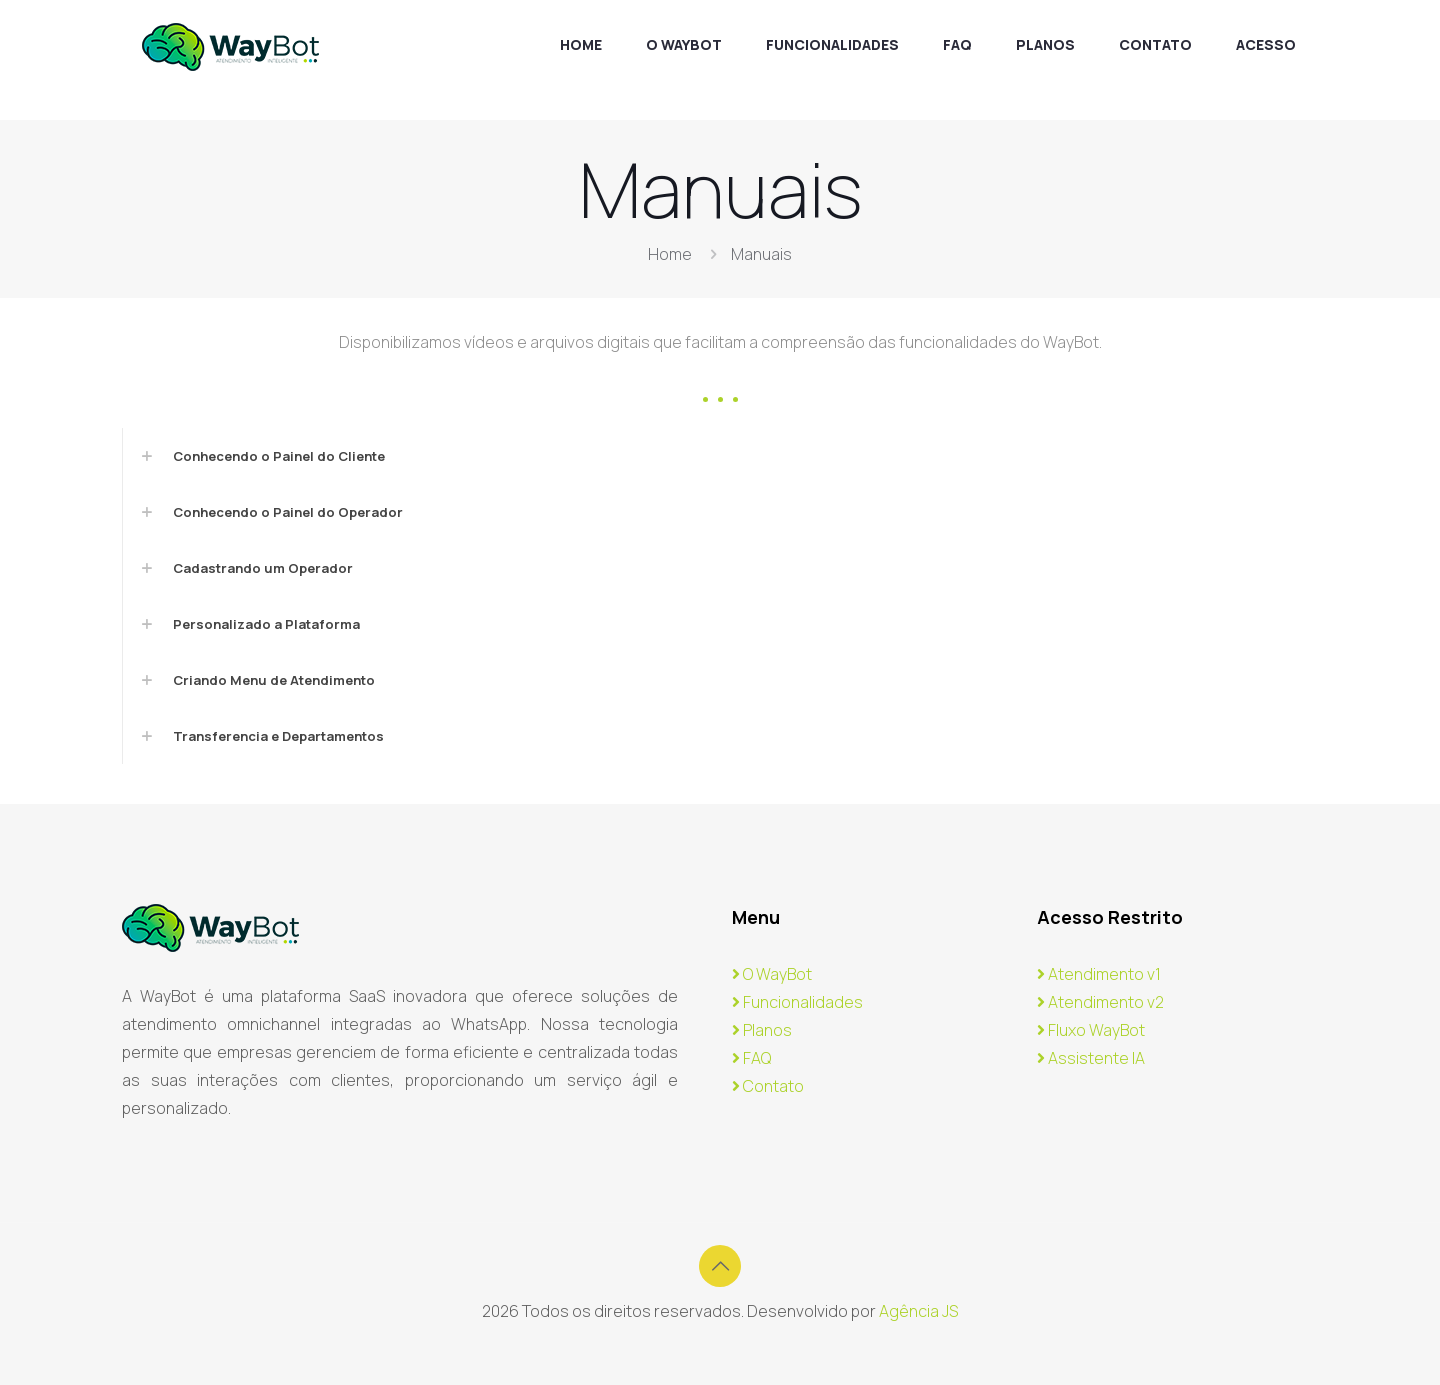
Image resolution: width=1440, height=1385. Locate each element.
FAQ (751, 1058)
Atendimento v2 (1100, 1002)
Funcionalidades (797, 1002)
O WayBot (772, 974)
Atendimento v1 (1099, 974)
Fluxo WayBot (1091, 1030)
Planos (762, 1030)
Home (670, 254)
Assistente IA (1091, 1058)
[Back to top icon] (720, 1266)
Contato (768, 1086)
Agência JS (918, 1311)
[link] (720, 456)
